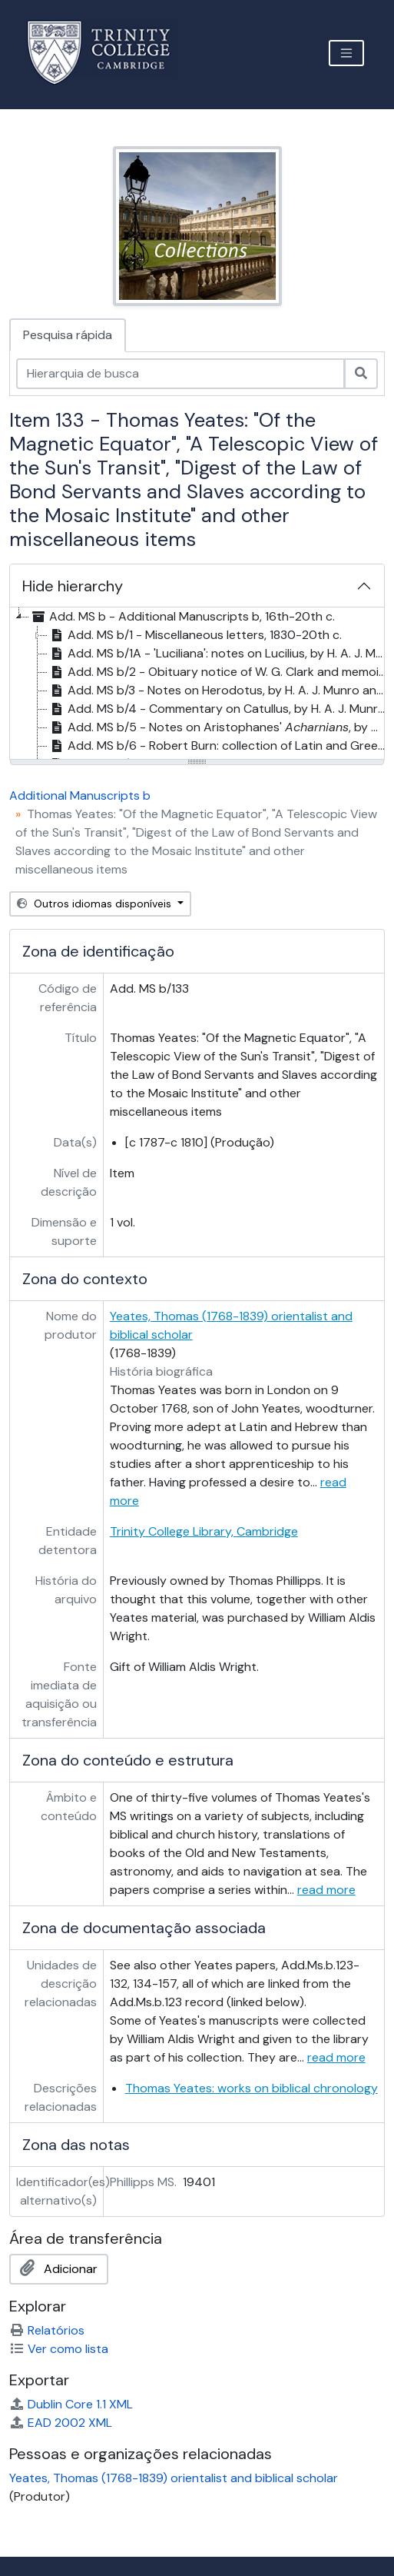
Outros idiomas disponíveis (95, 903)
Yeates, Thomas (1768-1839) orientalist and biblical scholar (173, 2478)
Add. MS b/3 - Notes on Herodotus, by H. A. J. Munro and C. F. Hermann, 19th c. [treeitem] (219, 690)
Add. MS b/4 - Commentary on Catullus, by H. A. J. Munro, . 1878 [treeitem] (219, 709)
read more (326, 1890)
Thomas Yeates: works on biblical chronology (251, 2088)
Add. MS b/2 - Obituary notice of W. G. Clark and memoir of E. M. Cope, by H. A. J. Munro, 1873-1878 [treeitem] (219, 672)
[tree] (197, 684)
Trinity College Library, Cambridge (204, 1531)
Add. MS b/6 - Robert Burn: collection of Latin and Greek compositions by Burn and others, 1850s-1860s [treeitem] (219, 746)
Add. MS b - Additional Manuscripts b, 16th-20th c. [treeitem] (182, 616)
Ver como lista (58, 2349)
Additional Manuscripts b (80, 795)
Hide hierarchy (72, 586)
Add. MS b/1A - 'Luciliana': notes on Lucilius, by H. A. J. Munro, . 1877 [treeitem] (219, 653)
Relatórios (46, 2330)
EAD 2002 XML (60, 2423)
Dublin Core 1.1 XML (71, 2404)
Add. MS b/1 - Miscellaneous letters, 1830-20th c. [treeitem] (195, 635)
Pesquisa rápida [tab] (67, 335)
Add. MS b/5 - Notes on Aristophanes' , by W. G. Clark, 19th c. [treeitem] (219, 727)
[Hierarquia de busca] (180, 373)
